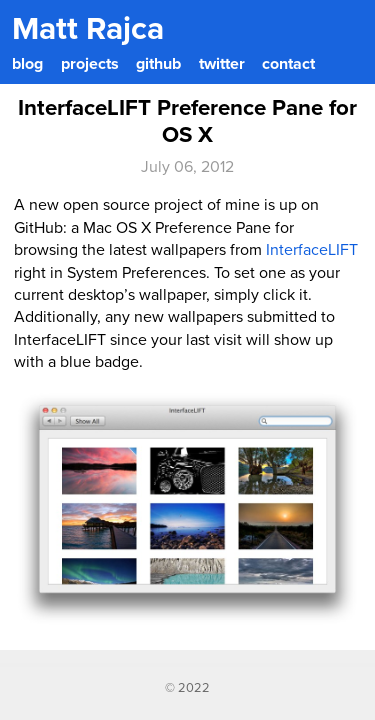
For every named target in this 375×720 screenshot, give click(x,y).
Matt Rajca (88, 29)
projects (90, 64)
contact (288, 64)
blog (27, 64)
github (158, 64)
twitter (222, 64)
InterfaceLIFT (312, 250)
